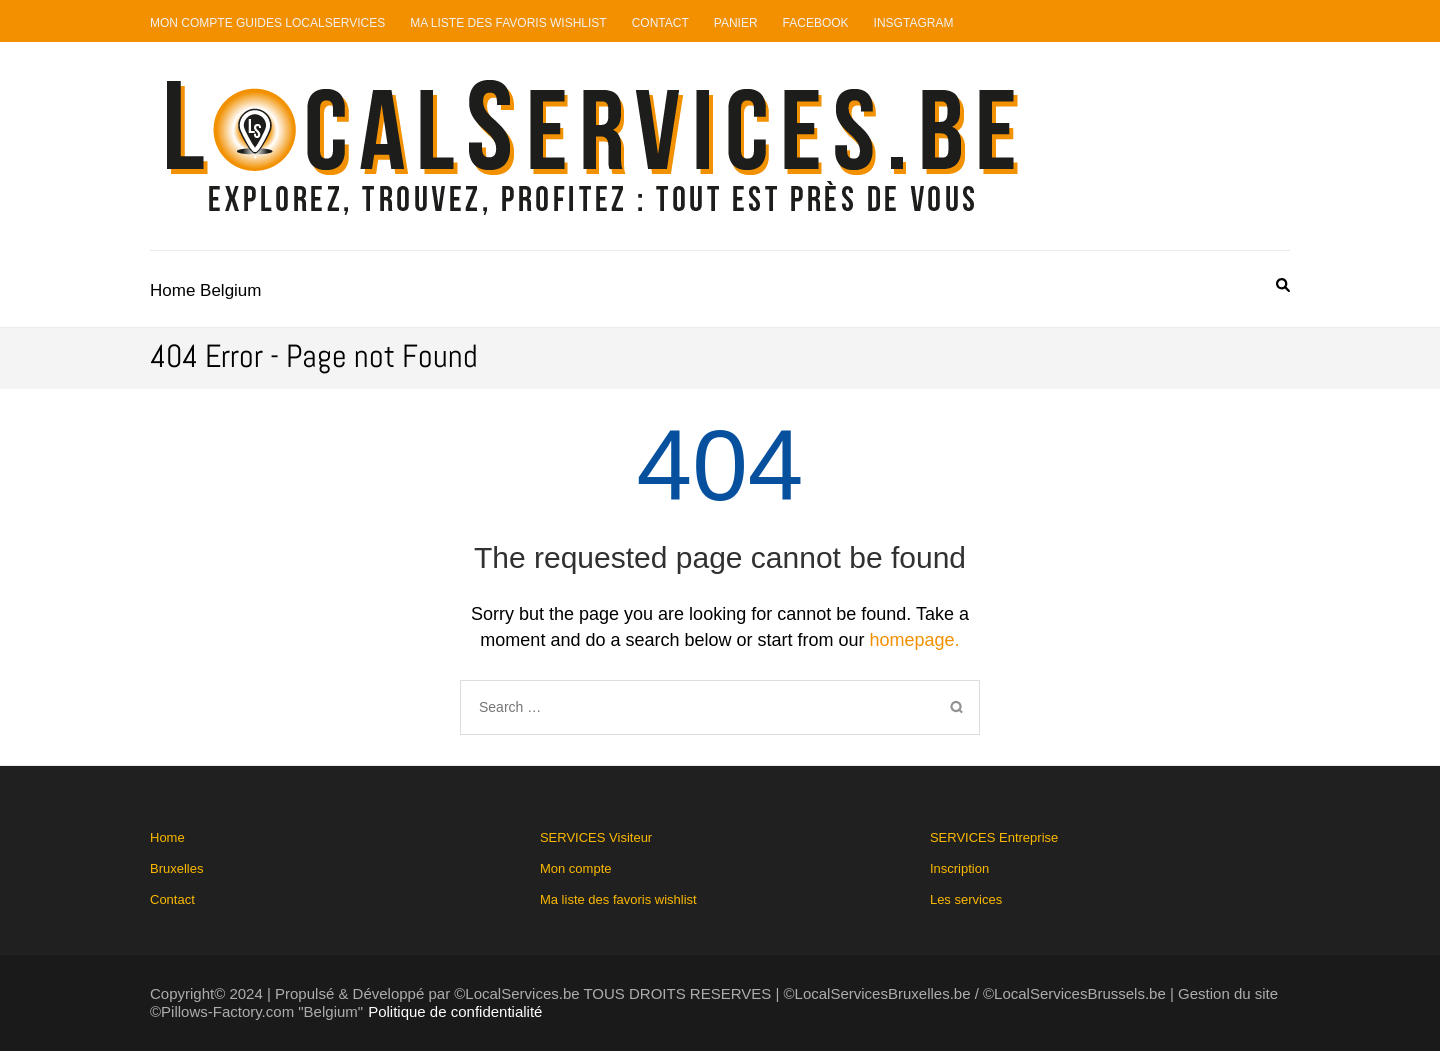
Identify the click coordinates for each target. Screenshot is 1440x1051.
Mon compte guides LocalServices (267, 23)
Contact (660, 23)
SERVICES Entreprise (994, 868)
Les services (966, 899)
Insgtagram (914, 23)
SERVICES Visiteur (618, 868)
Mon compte (576, 868)
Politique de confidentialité (455, 1011)
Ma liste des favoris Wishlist (508, 23)
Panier (736, 23)
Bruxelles (176, 868)
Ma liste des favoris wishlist (618, 899)
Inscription (959, 868)
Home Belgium (206, 290)
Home (167, 837)
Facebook (816, 23)
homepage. (915, 640)
